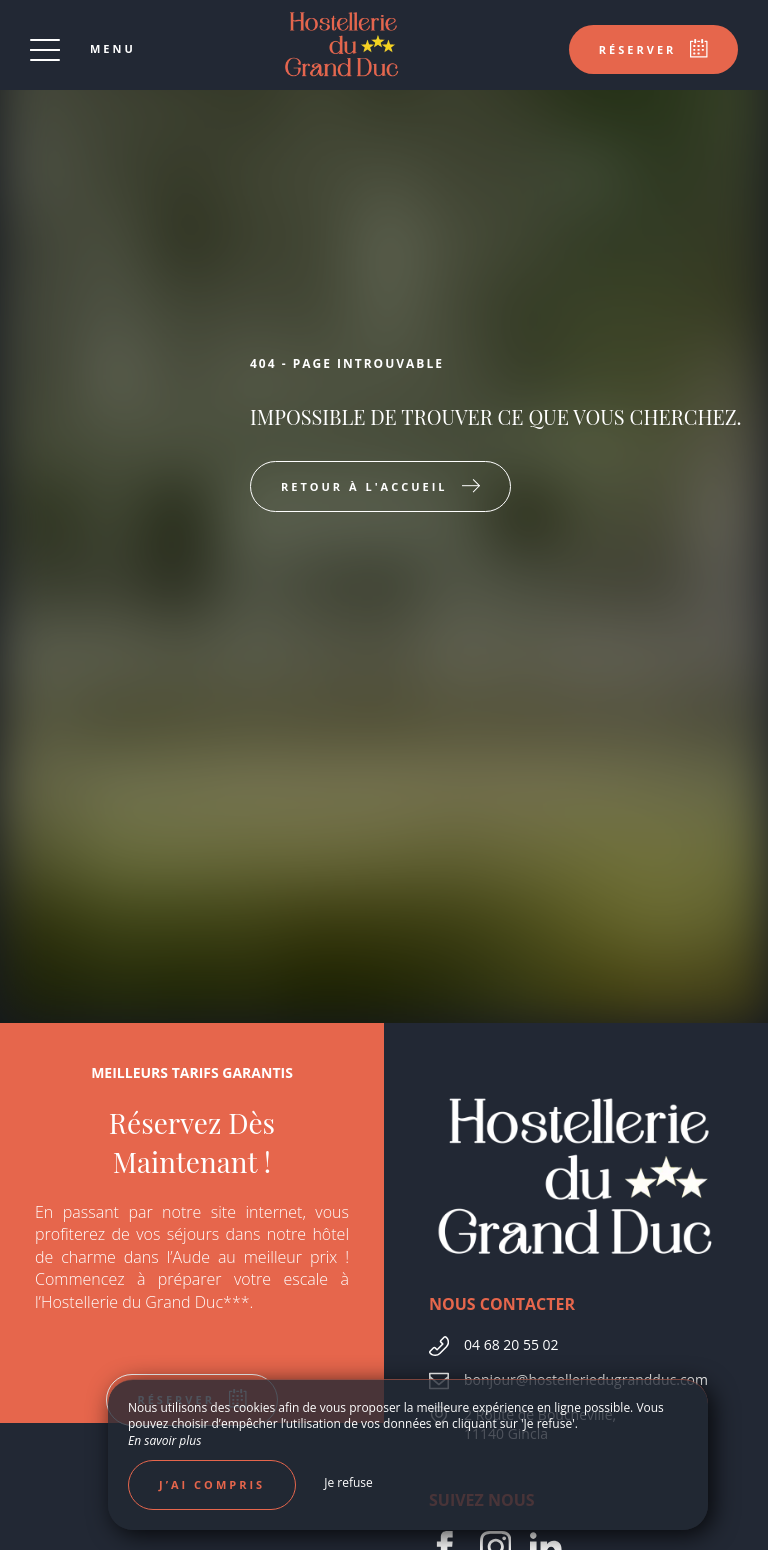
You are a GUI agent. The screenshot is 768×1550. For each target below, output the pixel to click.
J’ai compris (212, 1484)
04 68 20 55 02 (511, 1344)
